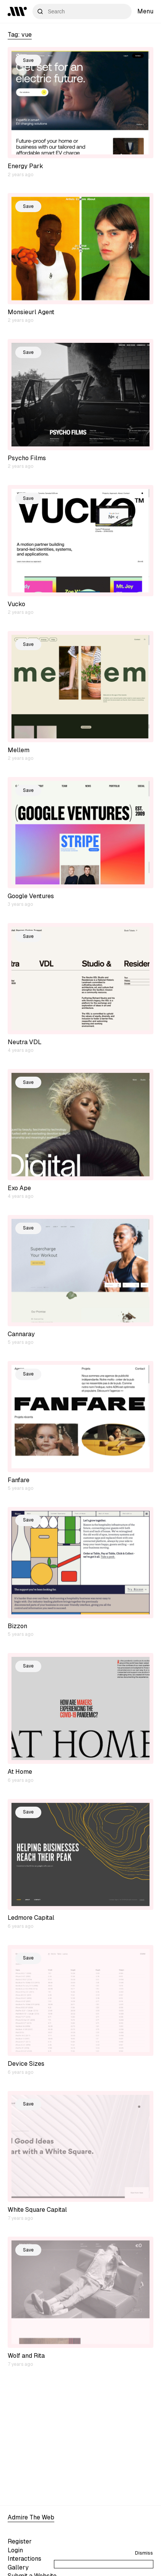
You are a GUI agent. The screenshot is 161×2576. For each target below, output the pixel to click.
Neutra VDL (25, 1042)
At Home (20, 1772)
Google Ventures (31, 896)
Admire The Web (31, 2517)
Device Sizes (26, 2064)
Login (15, 2550)
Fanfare (18, 1480)
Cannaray (21, 1334)
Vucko (16, 604)
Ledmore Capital (31, 1918)
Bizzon (17, 1626)
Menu (145, 11)
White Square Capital (37, 2210)
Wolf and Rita (26, 2356)
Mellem (18, 750)
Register (20, 2541)
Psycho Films (27, 458)
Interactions (24, 2559)
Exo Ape (19, 1188)
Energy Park (25, 166)
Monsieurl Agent (31, 312)
